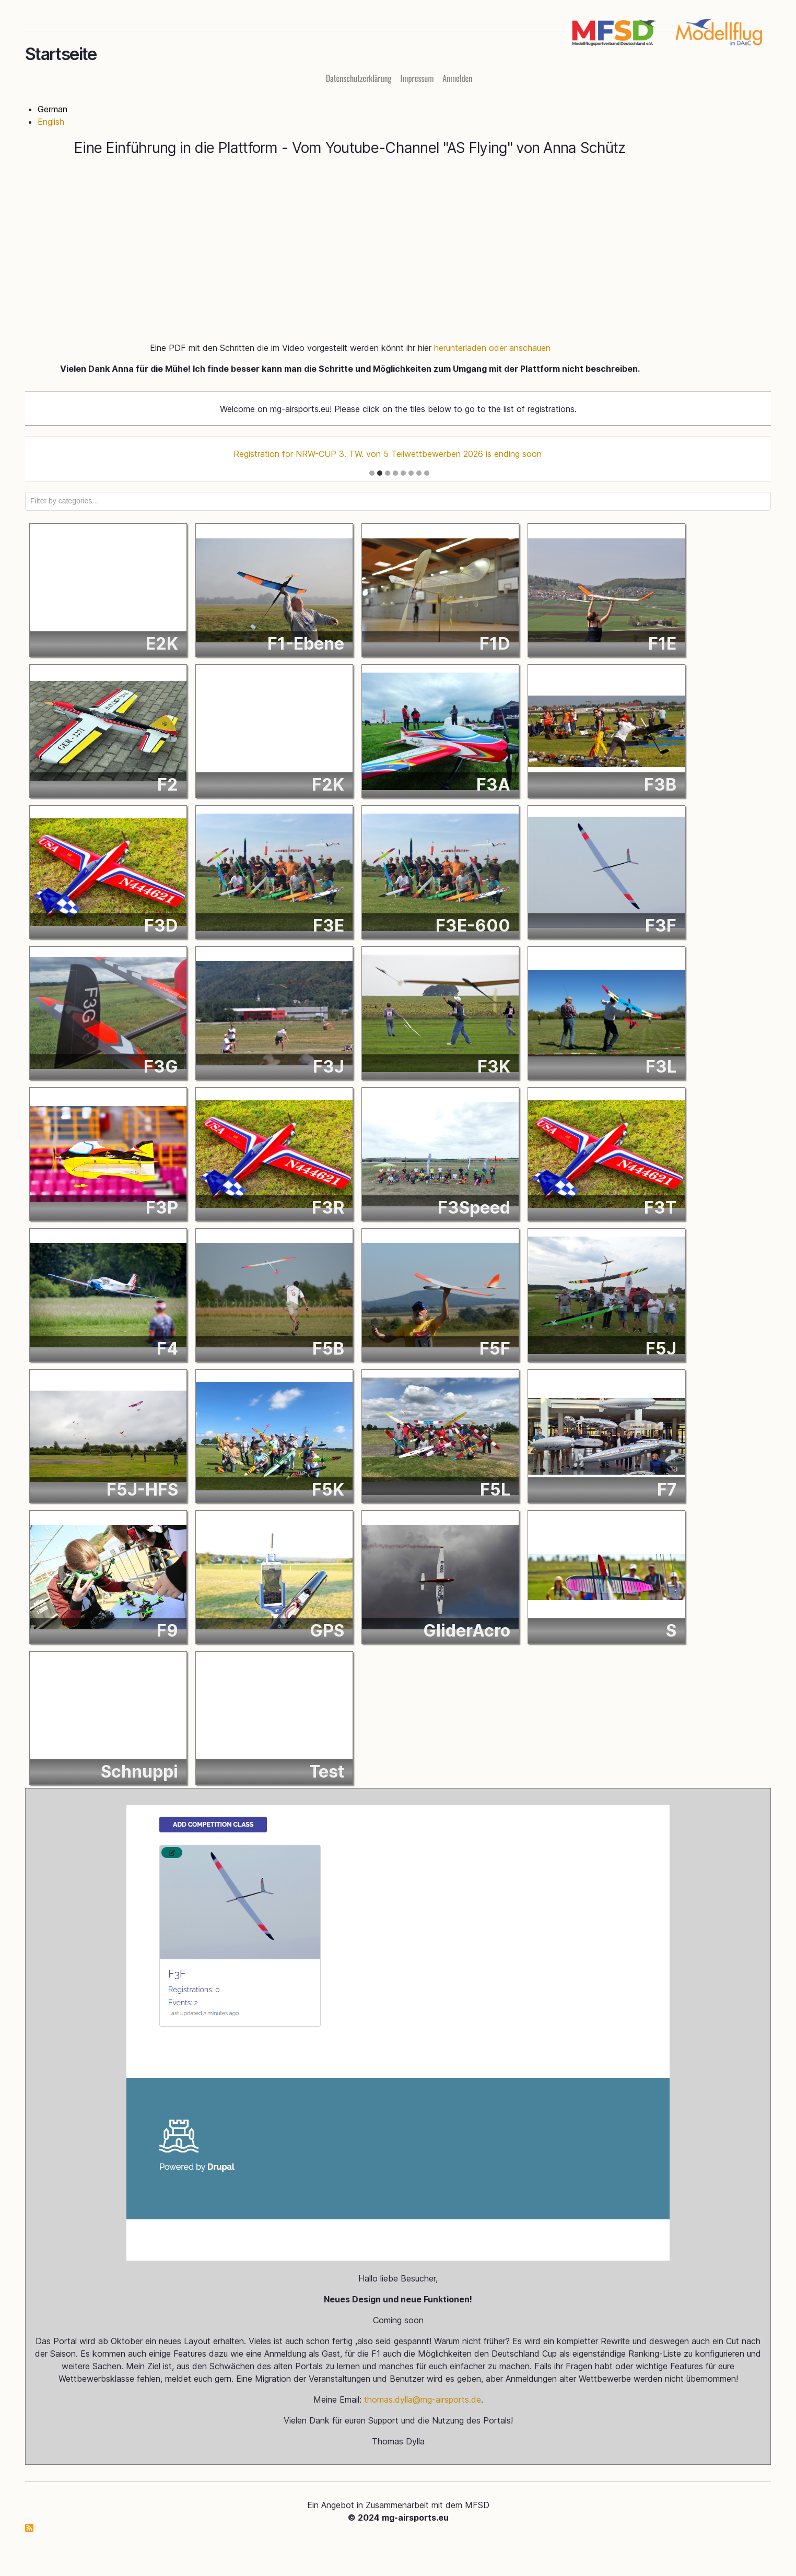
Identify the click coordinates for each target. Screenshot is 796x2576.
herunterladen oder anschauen (492, 349)
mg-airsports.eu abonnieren (29, 2529)
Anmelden (457, 80)
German (52, 110)
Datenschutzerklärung (359, 80)
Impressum (417, 80)
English (51, 123)
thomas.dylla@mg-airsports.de (422, 2401)
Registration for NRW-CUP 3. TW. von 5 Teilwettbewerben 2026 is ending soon (387, 455)
